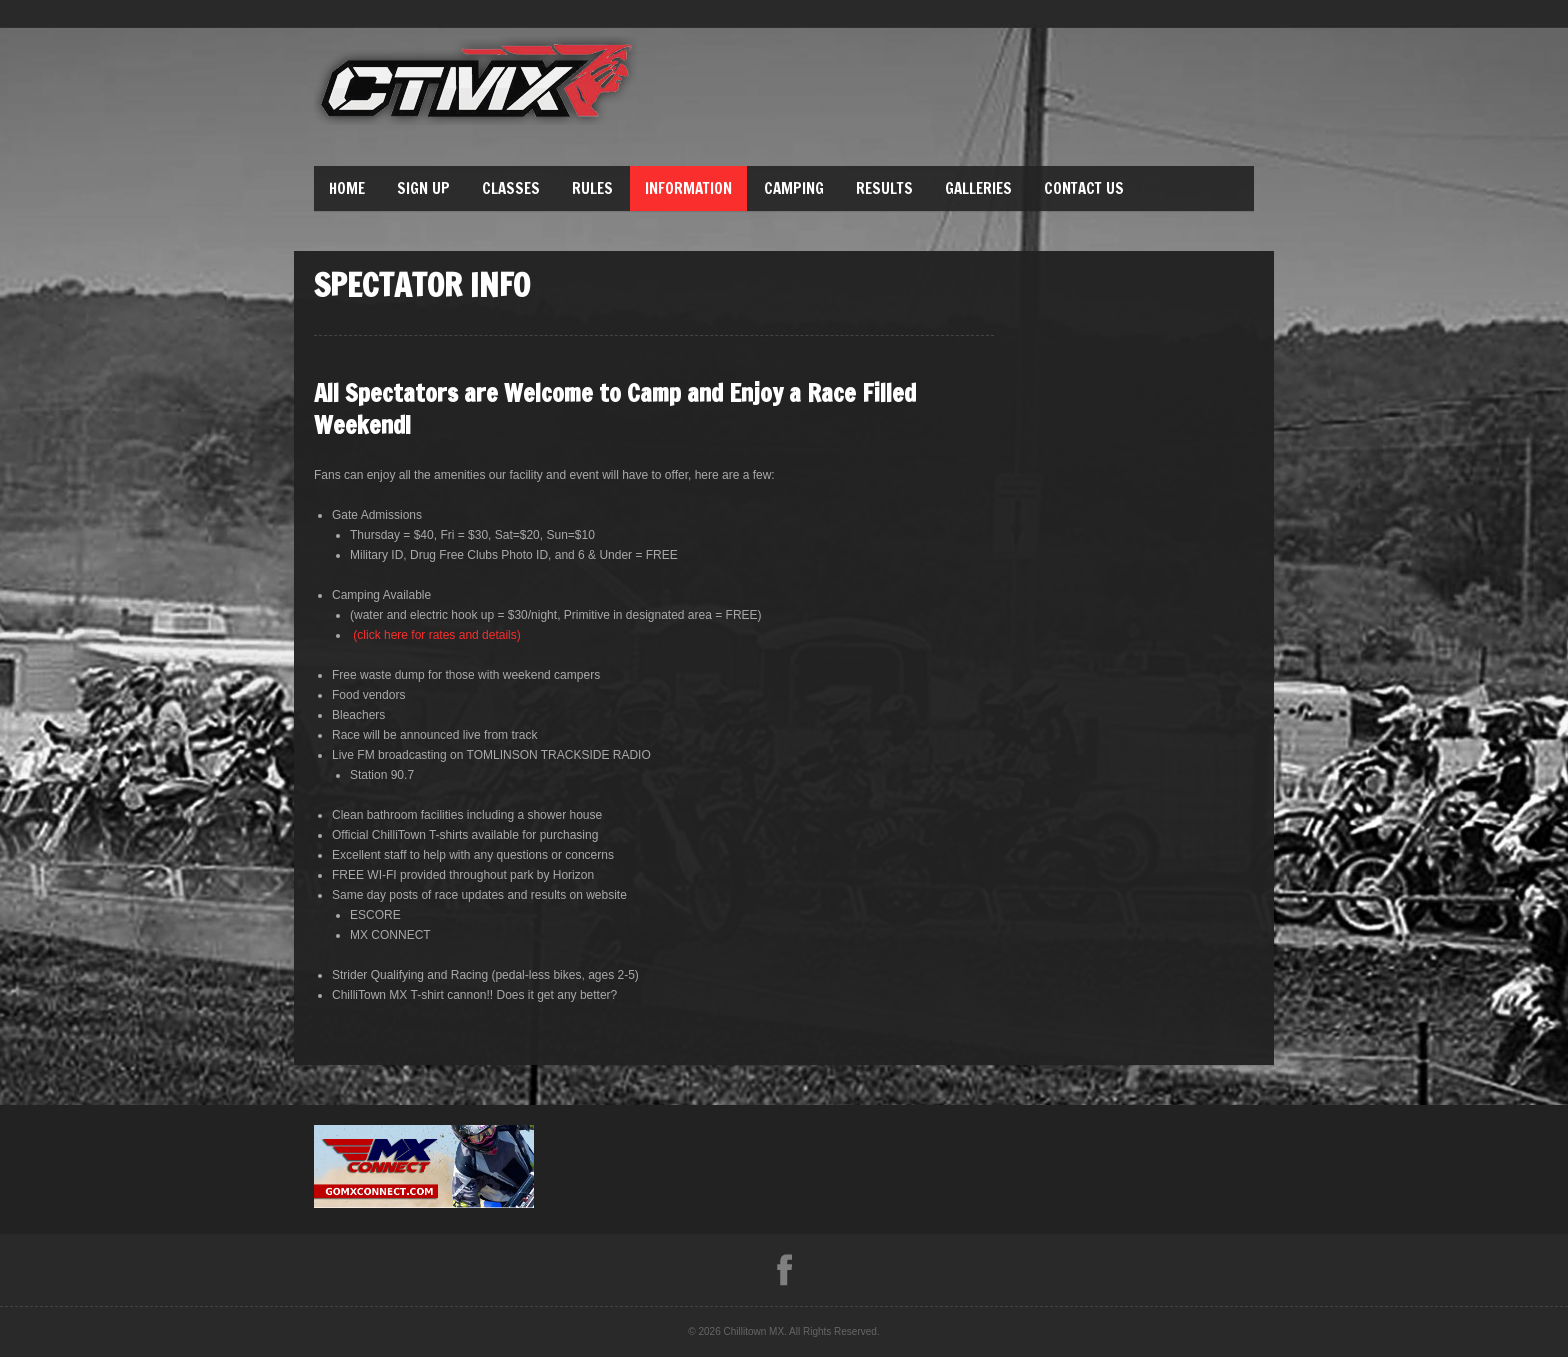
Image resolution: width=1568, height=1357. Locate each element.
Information (688, 188)
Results (884, 188)
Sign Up (423, 188)
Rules (592, 188)
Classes (511, 188)
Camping (794, 188)
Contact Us (1084, 188)
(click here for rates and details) (436, 635)
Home (347, 188)
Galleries (978, 188)
